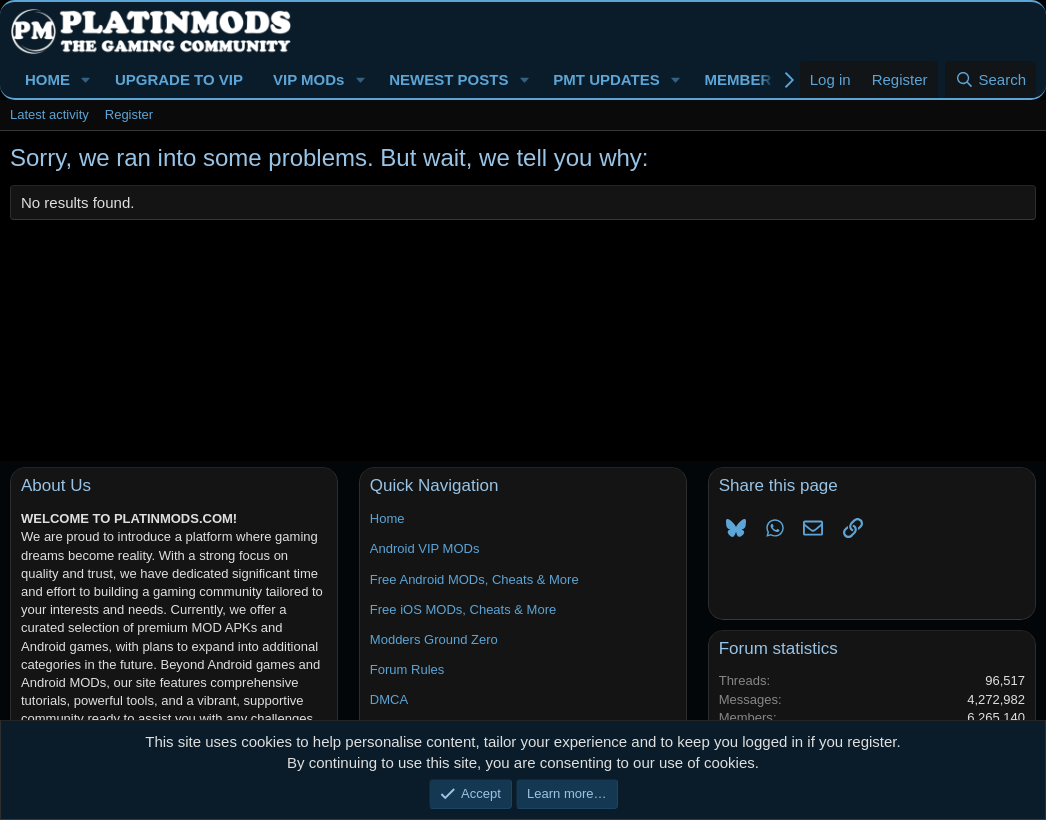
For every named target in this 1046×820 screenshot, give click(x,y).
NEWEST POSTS (448, 79)
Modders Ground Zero (434, 639)
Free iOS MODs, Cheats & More (463, 609)
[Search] (990, 79)
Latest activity (49, 114)
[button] (86, 79)
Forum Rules (407, 669)
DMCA (389, 699)
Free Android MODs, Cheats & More (474, 579)
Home (387, 518)
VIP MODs (308, 79)
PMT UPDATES (606, 79)
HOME (47, 79)
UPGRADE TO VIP (179, 79)
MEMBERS (743, 79)
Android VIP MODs (425, 548)
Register (129, 114)
